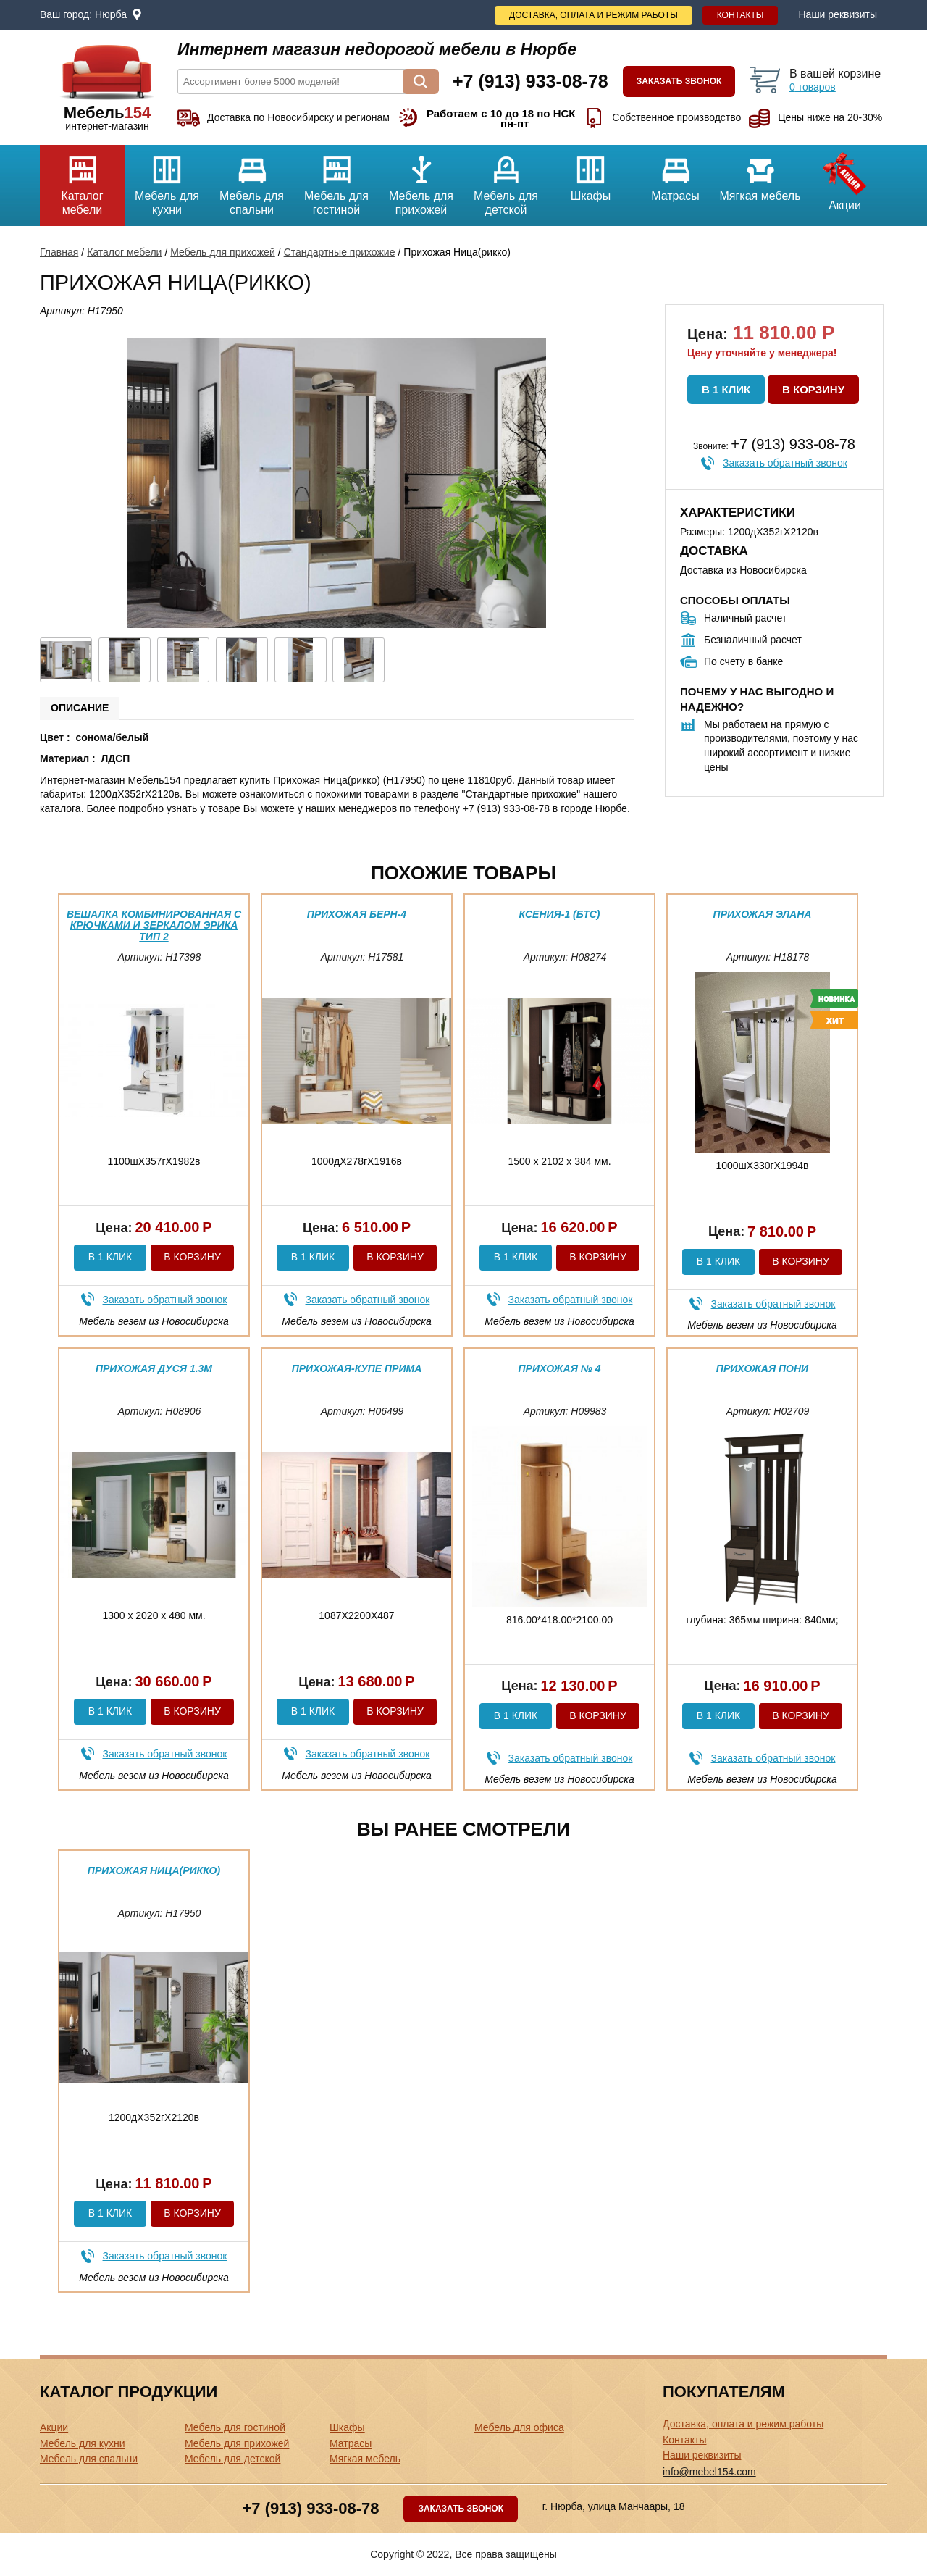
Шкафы (590, 173)
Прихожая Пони (762, 1368)
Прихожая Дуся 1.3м (154, 1368)
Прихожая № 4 (560, 1368)
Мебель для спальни (251, 180)
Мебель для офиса (519, 2427)
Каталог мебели (82, 180)
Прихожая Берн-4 (356, 914)
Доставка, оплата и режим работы (593, 15)
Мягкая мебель (760, 173)
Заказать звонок (679, 81)
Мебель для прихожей (421, 180)
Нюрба (111, 14)
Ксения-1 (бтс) (559, 914)
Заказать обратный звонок (785, 463)
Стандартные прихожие (339, 252)
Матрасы (675, 173)
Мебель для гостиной (336, 180)
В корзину (813, 389)
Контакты (740, 15)
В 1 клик (726, 389)
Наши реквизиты (837, 14)
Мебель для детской (506, 180)
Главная (59, 252)
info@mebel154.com (709, 2471)
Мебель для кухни (167, 180)
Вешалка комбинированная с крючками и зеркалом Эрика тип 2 (154, 925)
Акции (844, 178)
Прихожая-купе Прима (357, 1368)
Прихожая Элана (762, 914)
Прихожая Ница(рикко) (154, 1870)
